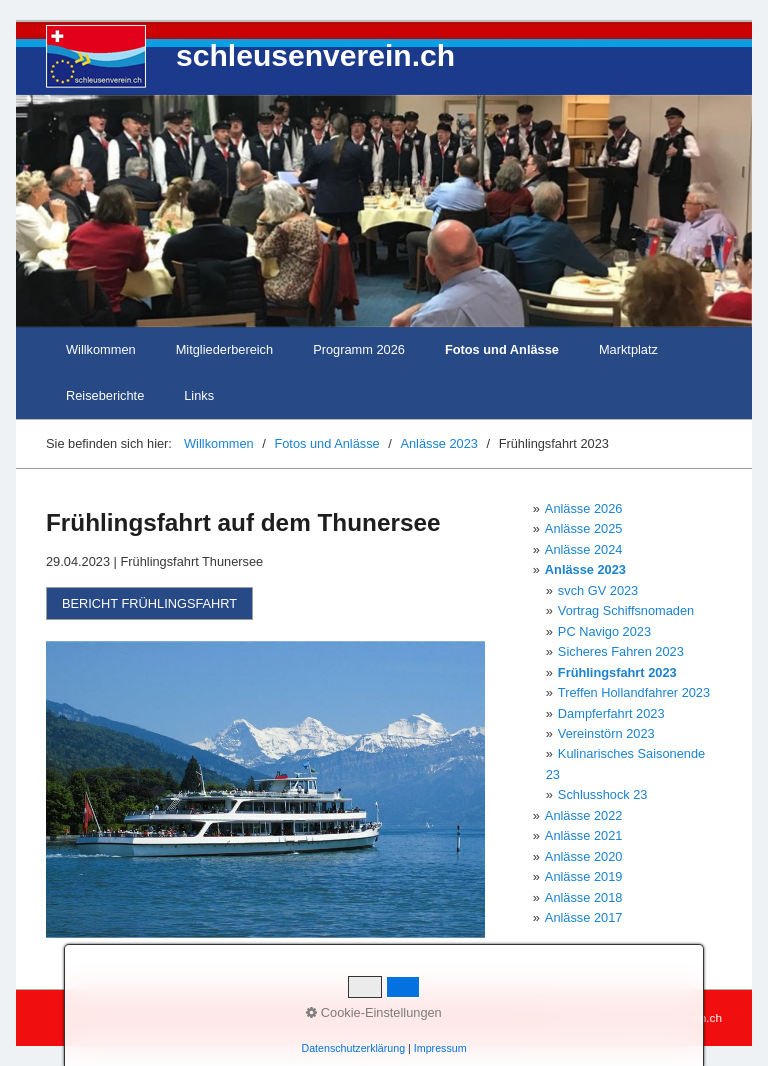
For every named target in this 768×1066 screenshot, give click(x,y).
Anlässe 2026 (584, 508)
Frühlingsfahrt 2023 (617, 672)
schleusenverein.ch (315, 55)
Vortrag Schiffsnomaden (626, 610)
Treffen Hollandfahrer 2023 (634, 692)
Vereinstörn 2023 (606, 733)
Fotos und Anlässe (502, 349)
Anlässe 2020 (584, 856)
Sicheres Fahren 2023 (621, 651)
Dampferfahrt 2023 (611, 713)
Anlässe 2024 (584, 549)
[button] (149, 603)
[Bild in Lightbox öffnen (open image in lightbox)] (265, 790)
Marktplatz (628, 349)
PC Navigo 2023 (604, 631)
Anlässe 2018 (584, 897)
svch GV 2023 (598, 590)
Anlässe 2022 (584, 815)
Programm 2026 (359, 349)
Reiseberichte (105, 395)
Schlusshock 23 (603, 794)
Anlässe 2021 (584, 835)
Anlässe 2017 (584, 917)
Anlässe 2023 (585, 569)
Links (199, 395)
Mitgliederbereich (224, 349)
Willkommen (101, 349)
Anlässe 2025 (584, 528)
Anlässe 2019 (584, 876)
